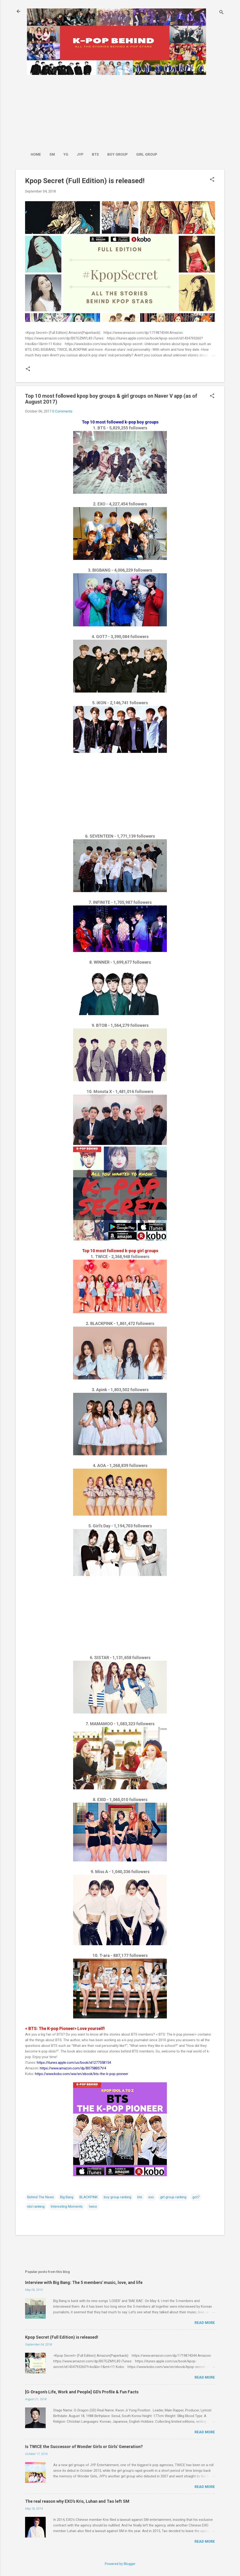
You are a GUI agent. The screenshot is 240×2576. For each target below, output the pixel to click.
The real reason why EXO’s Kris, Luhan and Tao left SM (77, 2501)
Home (36, 154)
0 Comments (62, 411)
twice (93, 2206)
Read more (205, 2323)
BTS (95, 154)
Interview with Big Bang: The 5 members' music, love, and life (83, 2282)
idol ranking (36, 2206)
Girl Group (146, 154)
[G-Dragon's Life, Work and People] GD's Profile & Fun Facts (82, 2391)
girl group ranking (173, 2197)
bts (139, 2197)
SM (52, 154)
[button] (212, 180)
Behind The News (40, 2197)
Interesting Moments (67, 2206)
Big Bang (66, 2197)
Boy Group (117, 154)
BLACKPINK (88, 2197)
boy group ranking (117, 2197)
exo (151, 2197)
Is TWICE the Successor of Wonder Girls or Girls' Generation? (84, 2446)
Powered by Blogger (120, 2564)
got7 (195, 2197)
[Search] (221, 13)
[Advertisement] (94, 111)
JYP (80, 154)
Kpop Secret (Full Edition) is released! (85, 181)
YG (65, 154)
